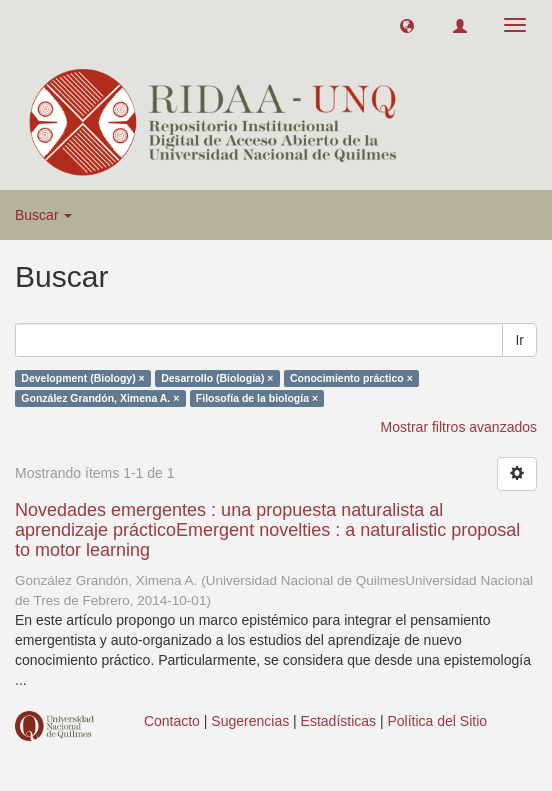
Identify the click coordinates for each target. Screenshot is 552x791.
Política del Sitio (438, 721)
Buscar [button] (43, 215)
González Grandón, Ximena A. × (100, 398)
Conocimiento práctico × (351, 378)
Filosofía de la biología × (257, 398)
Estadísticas (338, 721)
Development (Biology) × (82, 378)
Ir (519, 340)
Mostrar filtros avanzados (459, 427)
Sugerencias (250, 721)
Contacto (172, 721)
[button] (407, 25)
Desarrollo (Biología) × (217, 378)
